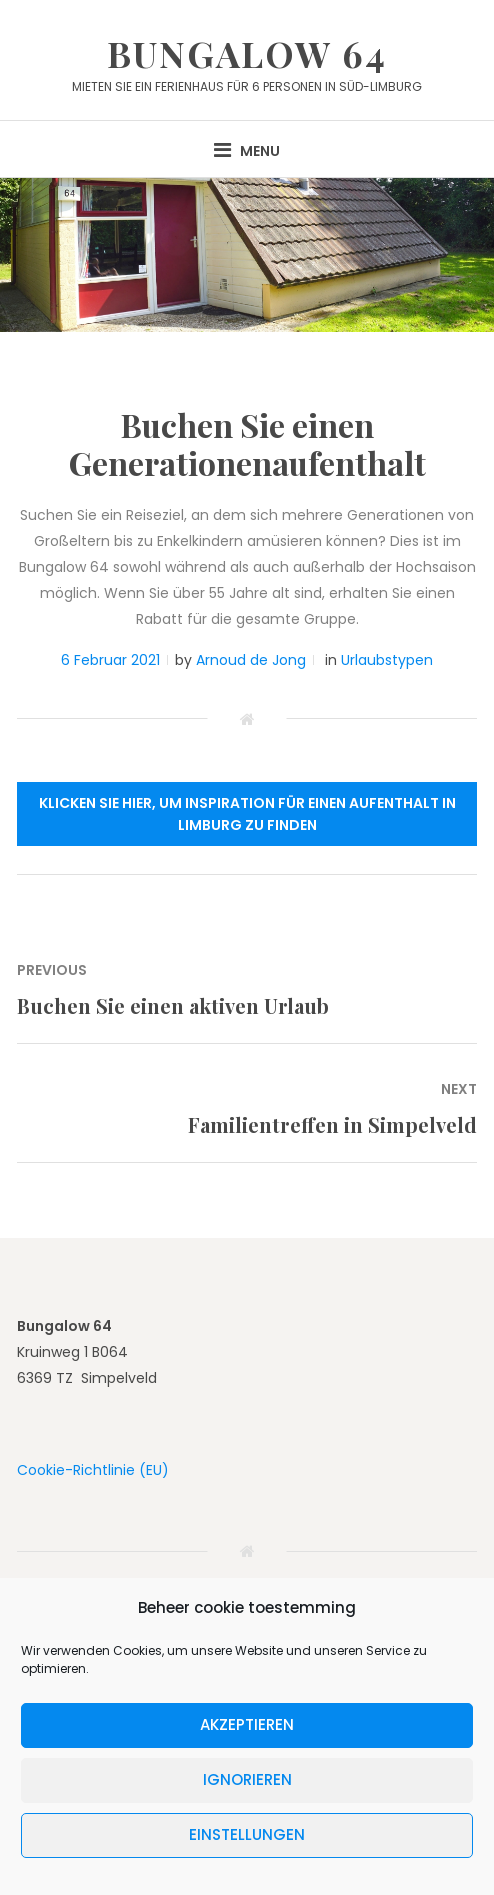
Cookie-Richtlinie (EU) (93, 1470)
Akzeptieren (247, 1724)
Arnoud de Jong (251, 660)
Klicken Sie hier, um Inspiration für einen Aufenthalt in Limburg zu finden (247, 814)
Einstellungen (247, 1834)
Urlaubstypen (387, 660)
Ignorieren (247, 1779)
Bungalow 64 (247, 53)
